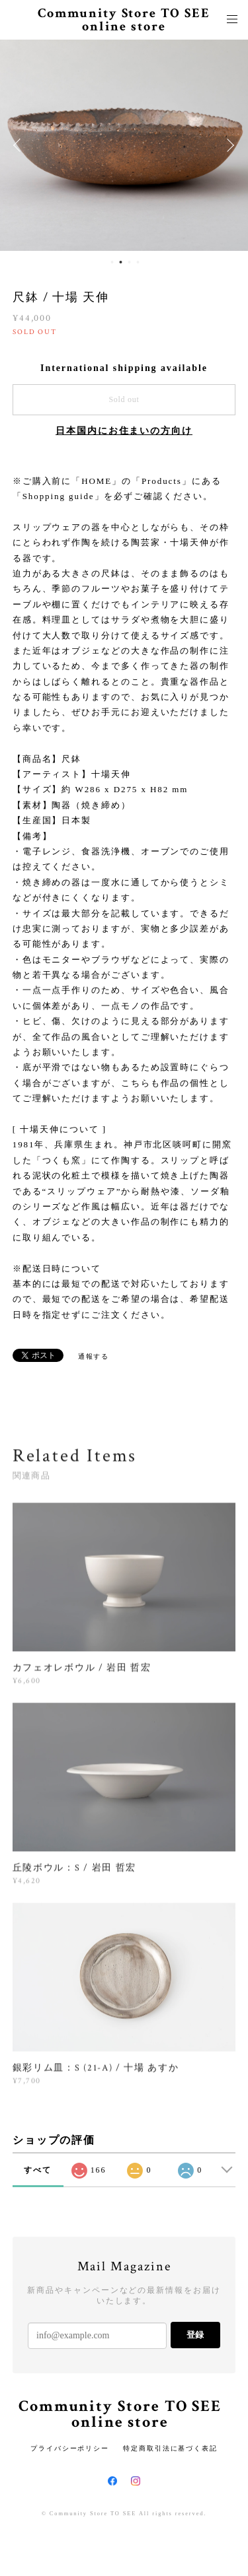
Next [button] (228, 145)
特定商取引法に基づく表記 (170, 2448)
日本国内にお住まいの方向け (124, 431)
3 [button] (129, 262)
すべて (38, 2170)
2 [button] (121, 262)
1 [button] (112, 262)
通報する (94, 1356)
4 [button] (138, 262)
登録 (195, 2335)
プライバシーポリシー (69, 2448)
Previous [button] (19, 145)
